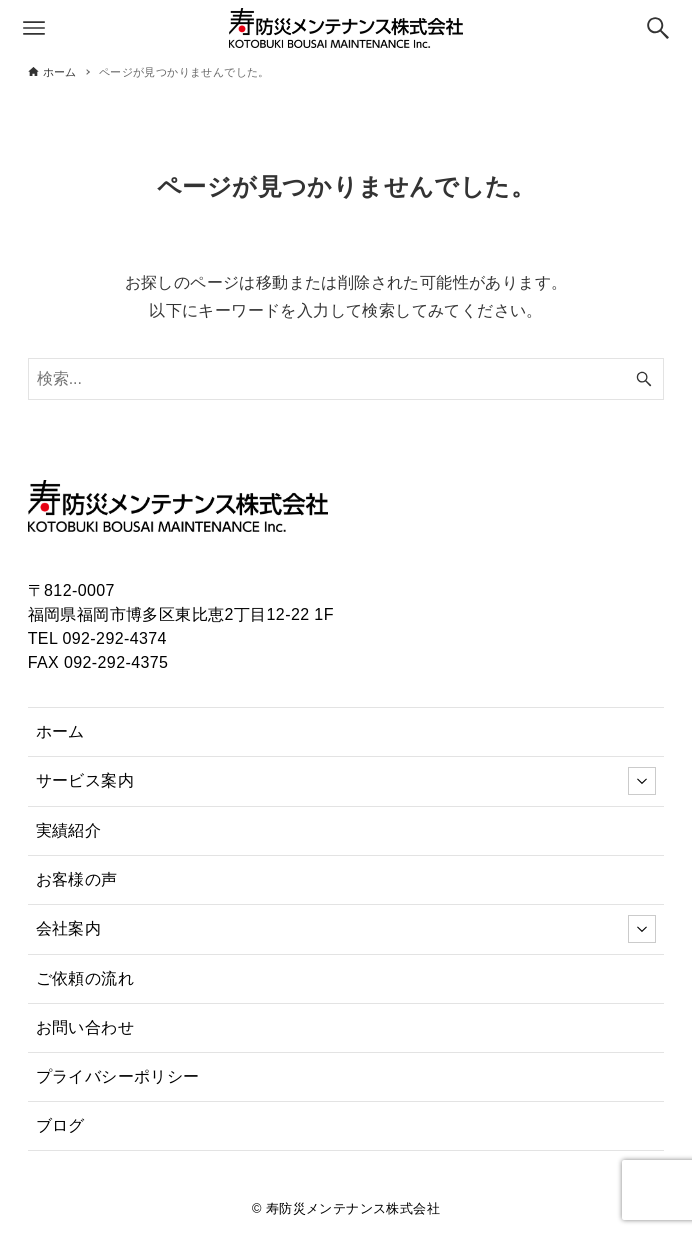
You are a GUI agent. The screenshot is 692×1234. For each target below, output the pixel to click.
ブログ (60, 1125)
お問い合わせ (85, 1027)
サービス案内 (346, 781)
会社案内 (346, 929)
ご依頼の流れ (85, 978)
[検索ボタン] (658, 28)
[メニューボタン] (34, 28)
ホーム (60, 731)
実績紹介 (69, 830)
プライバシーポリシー (118, 1076)
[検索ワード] (346, 379)
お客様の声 (77, 879)
